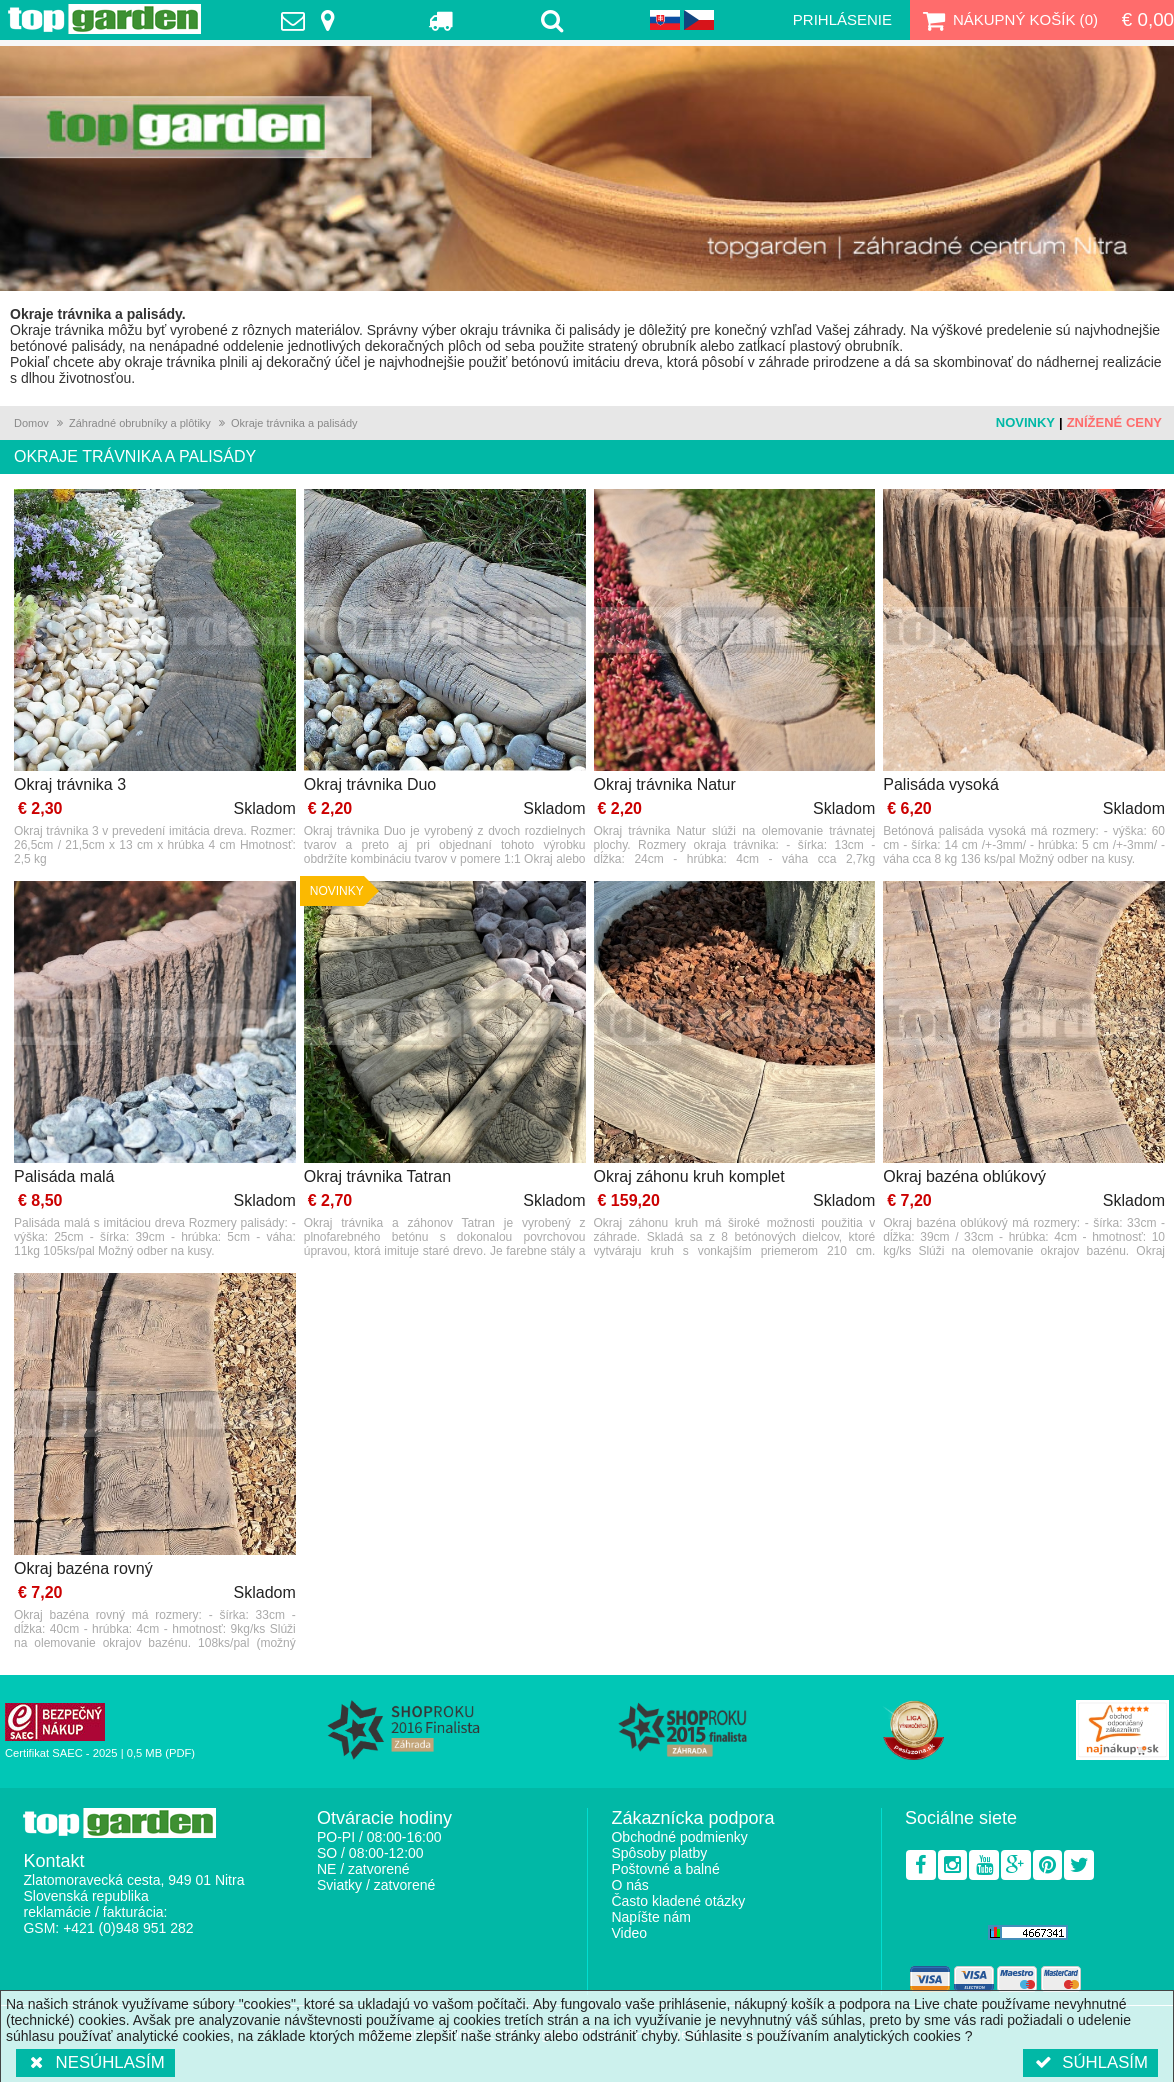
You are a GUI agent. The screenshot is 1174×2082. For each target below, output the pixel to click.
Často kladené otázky (678, 1901)
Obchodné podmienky (679, 1837)
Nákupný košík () (1008, 20)
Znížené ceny (1114, 422)
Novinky (1025, 422)
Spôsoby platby (659, 1853)
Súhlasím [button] (1090, 2062)
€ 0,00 (1148, 19)
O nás (629, 1885)
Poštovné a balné (665, 1869)
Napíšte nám (650, 1917)
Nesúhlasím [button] (95, 2062)
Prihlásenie (842, 19)
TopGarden (104, 19)
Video (629, 1933)
